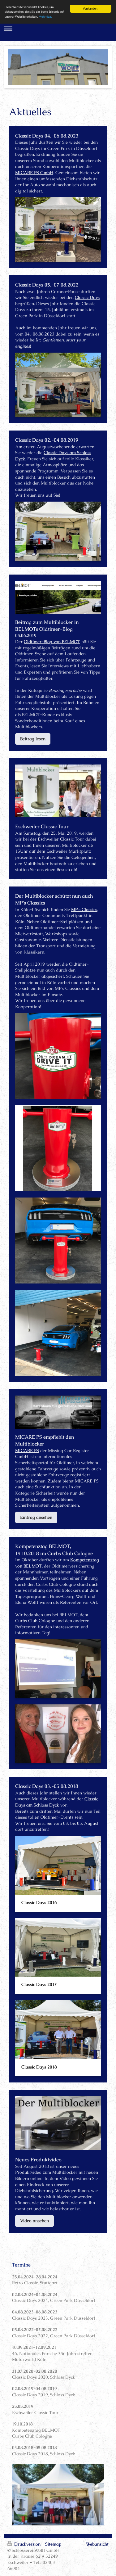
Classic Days (87, 297)
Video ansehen (34, 2220)
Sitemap (53, 2544)
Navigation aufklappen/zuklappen (58, 28)
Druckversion (24, 2544)
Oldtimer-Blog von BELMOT (52, 641)
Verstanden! (90, 9)
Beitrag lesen (32, 739)
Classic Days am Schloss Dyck (56, 1802)
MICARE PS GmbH (34, 172)
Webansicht (97, 2544)
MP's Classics (84, 909)
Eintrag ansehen (36, 1517)
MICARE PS (27, 1450)
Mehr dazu (46, 17)
